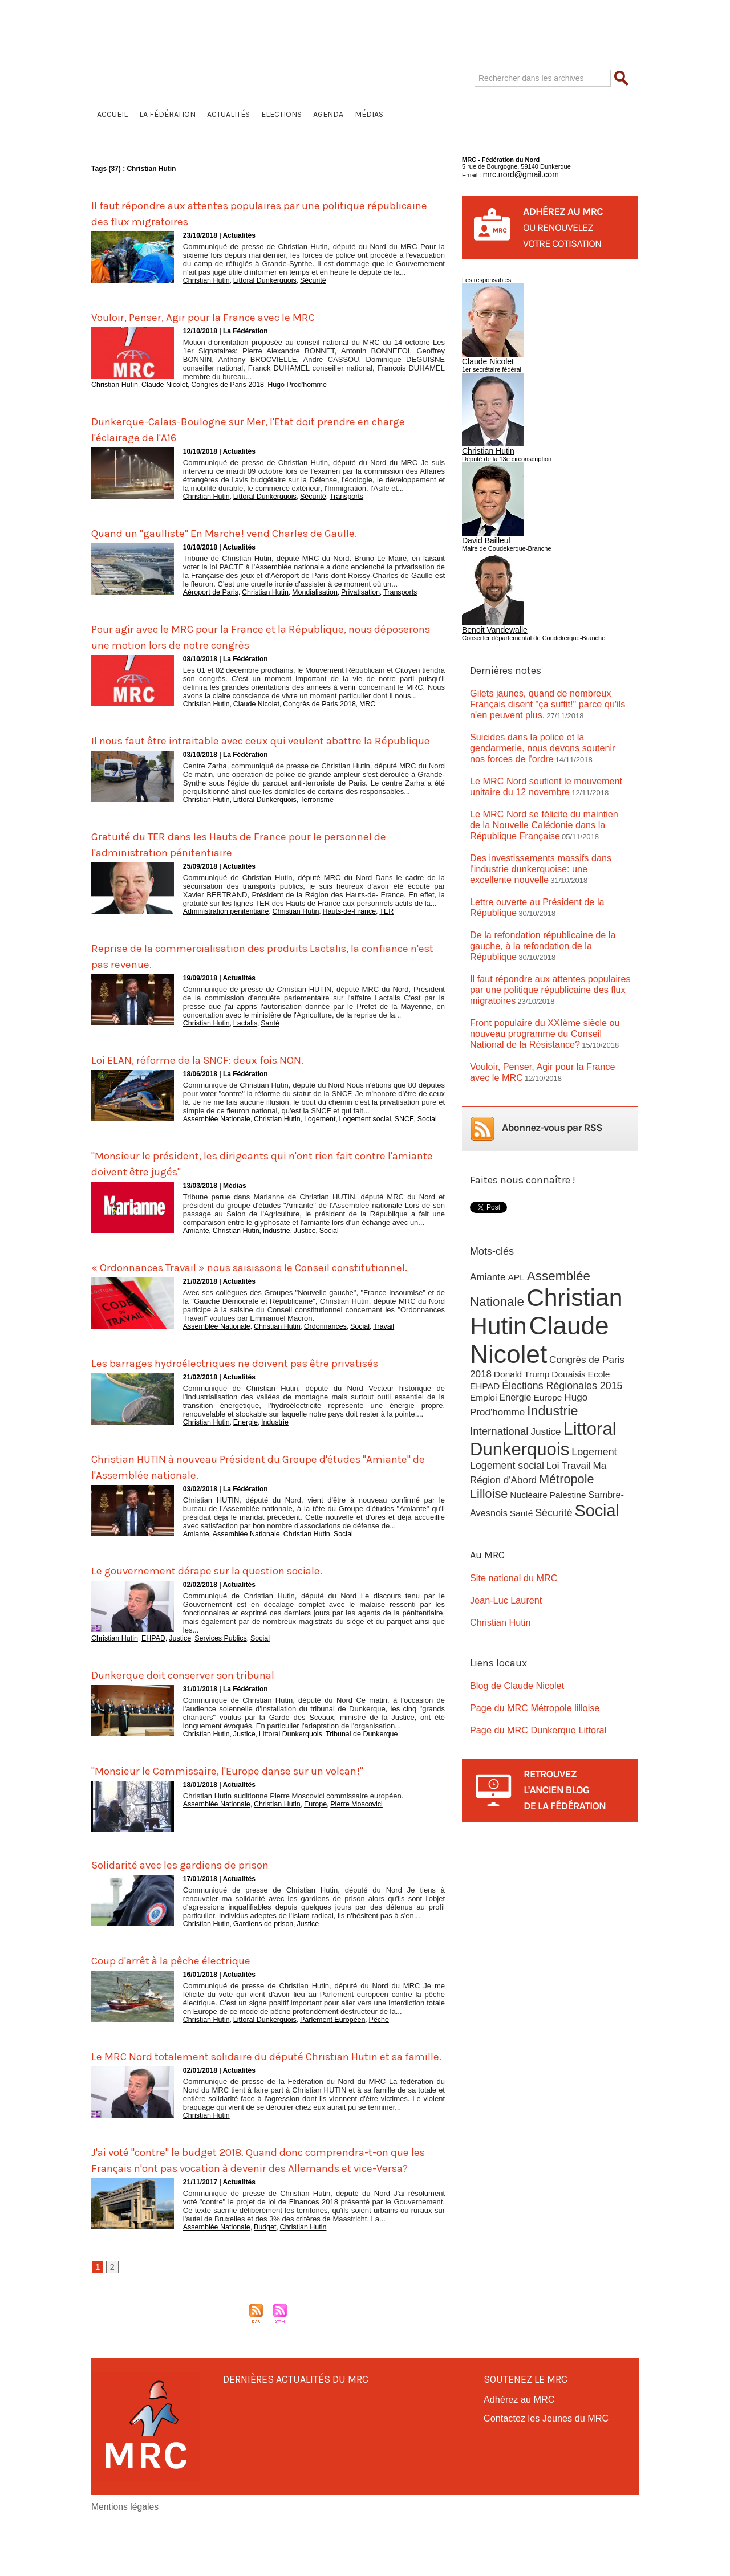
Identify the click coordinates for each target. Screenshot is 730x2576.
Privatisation (340, 588)
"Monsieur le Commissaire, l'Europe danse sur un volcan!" (265, 1801)
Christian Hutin (203, 279)
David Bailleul (481, 532)
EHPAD (146, 1670)
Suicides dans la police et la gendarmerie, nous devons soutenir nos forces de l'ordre (545, 724)
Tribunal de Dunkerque (342, 1765)
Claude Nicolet (156, 383)
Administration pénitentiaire (221, 920)
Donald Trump (519, 1302)
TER (363, 920)
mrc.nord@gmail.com (513, 173)
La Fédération (167, 114)
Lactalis (238, 1030)
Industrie (266, 1235)
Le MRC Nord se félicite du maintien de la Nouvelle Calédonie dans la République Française (543, 797)
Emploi (483, 1324)
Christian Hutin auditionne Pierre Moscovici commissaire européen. (293, 1826)
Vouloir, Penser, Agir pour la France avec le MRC (234, 315)
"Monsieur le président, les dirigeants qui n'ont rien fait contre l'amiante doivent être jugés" (257, 1169)
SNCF (379, 1125)
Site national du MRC (507, 1493)
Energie (238, 1457)
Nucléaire (487, 1413)
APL (514, 1208)
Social (399, 1125)
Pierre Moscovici (337, 1834)
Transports (328, 493)
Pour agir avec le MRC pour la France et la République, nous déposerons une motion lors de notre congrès (253, 632)
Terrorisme (302, 809)
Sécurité (298, 279)
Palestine (525, 1413)
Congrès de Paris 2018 (212, 383)
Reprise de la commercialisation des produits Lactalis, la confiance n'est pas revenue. (261, 963)
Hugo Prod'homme (274, 383)
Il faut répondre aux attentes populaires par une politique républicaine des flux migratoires (264, 213)
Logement (304, 1125)
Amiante (194, 1235)
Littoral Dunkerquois (255, 279)
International (602, 1337)
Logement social (344, 1125)
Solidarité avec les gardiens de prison (204, 1895)
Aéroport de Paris (207, 588)
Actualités (228, 114)
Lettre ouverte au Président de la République (549, 864)
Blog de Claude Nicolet (510, 1596)
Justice (291, 1235)
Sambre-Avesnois (579, 1413)
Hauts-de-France (330, 920)
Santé (260, 1030)
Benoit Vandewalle (487, 619)
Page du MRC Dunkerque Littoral (528, 1637)
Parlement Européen (315, 2048)
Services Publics (207, 1670)
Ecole (592, 1302)
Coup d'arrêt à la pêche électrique (192, 1989)
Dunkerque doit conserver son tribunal (208, 1706)
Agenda (328, 114)
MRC (346, 698)
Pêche (357, 2048)
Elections (281, 114)
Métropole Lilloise (581, 1400)
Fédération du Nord (258, 76)
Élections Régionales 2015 (558, 1312)
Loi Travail (563, 1388)
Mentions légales (117, 2565)
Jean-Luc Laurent (501, 1514)
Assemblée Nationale (212, 1125)
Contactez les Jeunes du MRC (537, 2475)
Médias (369, 114)
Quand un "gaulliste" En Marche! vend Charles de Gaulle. (260, 529)
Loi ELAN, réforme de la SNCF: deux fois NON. (225, 1066)
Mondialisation (300, 588)
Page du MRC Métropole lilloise (526, 1616)
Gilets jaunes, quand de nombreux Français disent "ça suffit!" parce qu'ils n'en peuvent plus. (547, 690)
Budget (256, 2285)
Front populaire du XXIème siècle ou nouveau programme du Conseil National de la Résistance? (548, 971)
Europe (300, 1834)
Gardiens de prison (254, 1954)
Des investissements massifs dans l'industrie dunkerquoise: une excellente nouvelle (549, 831)
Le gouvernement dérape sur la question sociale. (237, 1603)
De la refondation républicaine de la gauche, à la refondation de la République (548, 898)
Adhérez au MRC (514, 2458)
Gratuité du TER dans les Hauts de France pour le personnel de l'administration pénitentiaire (239, 853)
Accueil (112, 114)
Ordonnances (309, 1346)
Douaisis (563, 1302)
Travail (361, 1346)
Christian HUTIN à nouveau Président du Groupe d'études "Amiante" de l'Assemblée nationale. (263, 1500)
